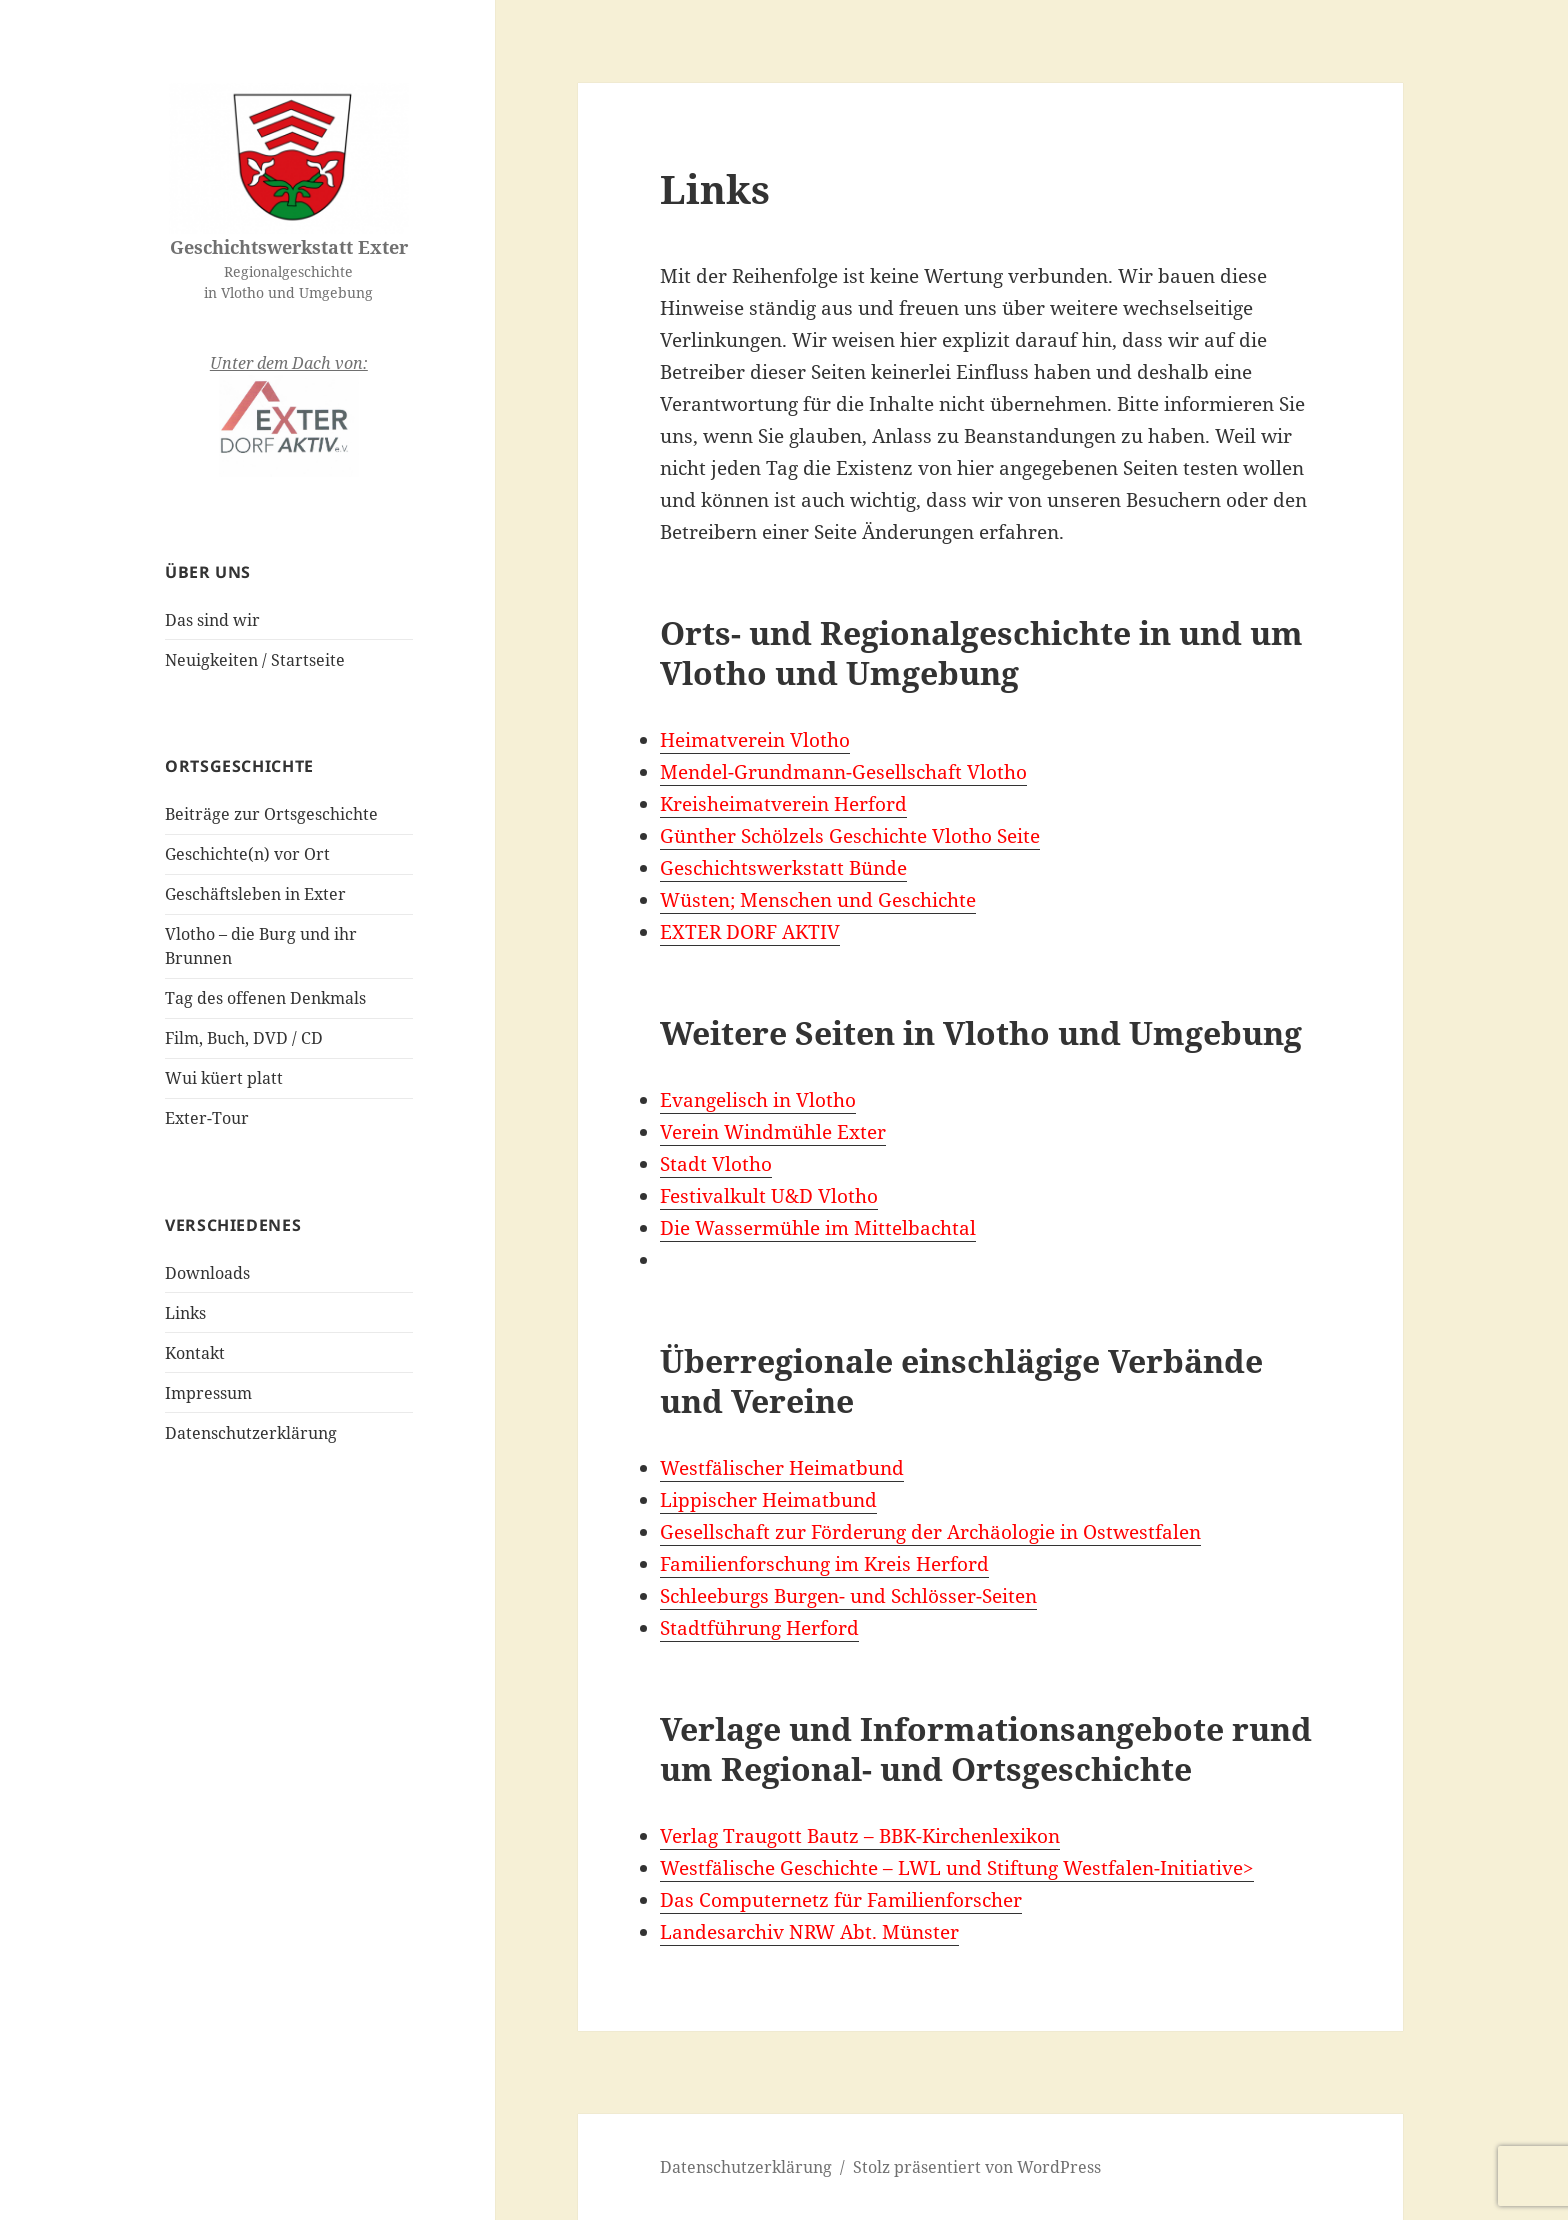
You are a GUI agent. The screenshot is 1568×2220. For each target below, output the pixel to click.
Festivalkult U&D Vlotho (769, 1196)
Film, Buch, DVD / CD (244, 1038)
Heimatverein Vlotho (755, 740)
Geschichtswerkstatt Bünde (783, 868)
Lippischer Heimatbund (768, 1500)
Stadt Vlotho (716, 1164)
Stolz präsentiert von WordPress (977, 2167)
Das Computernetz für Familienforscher (841, 1900)
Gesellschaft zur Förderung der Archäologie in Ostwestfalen (930, 1532)
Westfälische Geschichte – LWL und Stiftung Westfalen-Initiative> (957, 1868)
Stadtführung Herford (759, 1628)
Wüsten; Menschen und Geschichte (818, 900)
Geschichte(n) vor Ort (247, 854)
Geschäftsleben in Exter (255, 894)
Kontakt (195, 1353)
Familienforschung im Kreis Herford (824, 1564)
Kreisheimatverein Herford (783, 804)
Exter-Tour (207, 1118)
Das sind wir (212, 620)
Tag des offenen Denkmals (265, 998)
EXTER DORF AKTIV (750, 932)
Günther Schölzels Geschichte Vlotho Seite (850, 836)
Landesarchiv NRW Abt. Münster (809, 1932)
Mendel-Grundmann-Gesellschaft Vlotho (843, 772)
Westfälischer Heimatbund (782, 1468)
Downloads (207, 1273)
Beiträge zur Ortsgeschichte (271, 814)
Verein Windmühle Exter (773, 1132)
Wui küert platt (224, 1078)
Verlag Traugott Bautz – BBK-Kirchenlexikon (860, 1836)
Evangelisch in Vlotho (758, 1100)
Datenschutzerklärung (251, 1433)
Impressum (208, 1393)
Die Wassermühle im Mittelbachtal (818, 1228)
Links (185, 1313)
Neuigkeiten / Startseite (255, 660)
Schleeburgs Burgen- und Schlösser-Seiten (848, 1596)
